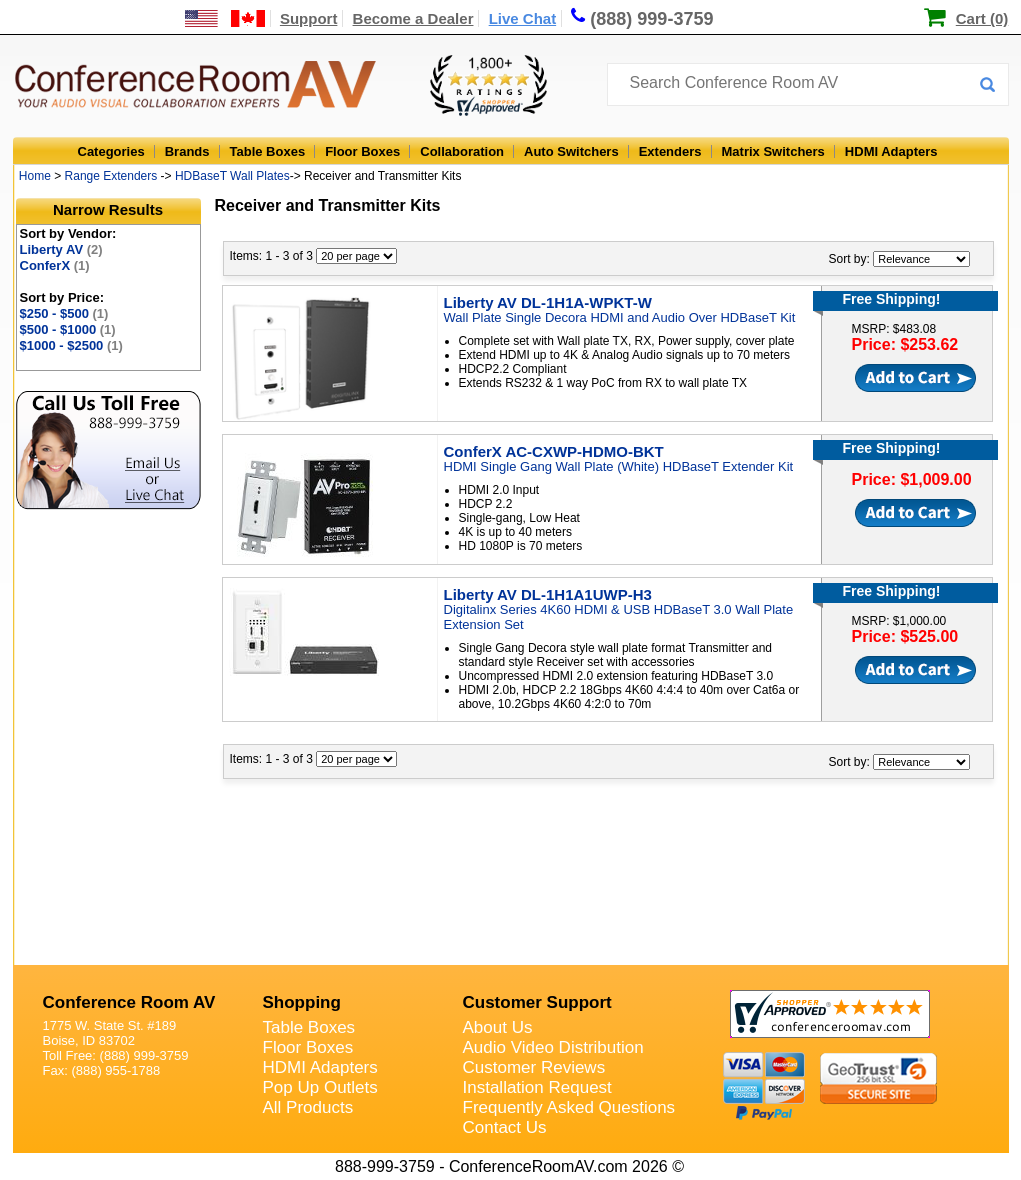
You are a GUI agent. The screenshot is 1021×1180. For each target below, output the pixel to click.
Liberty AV (61, 249)
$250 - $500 (64, 313)
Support (309, 18)
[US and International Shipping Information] (225, 18)
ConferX (55, 265)
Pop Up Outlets (320, 1087)
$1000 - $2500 (71, 345)
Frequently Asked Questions (569, 1107)
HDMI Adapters (891, 151)
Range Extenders (111, 176)
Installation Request (537, 1087)
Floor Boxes (362, 151)
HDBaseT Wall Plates (232, 176)
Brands (187, 151)
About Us (498, 1027)
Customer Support (537, 1002)
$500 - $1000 (68, 329)
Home (35, 176)
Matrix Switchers (773, 151)
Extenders (670, 151)
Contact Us (505, 1127)
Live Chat (523, 18)
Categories (111, 151)
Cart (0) (982, 18)
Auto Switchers (571, 151)
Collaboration (462, 151)
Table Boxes (268, 151)
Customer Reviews (534, 1067)
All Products (308, 1107)
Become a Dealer (413, 18)
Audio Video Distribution (553, 1047)
